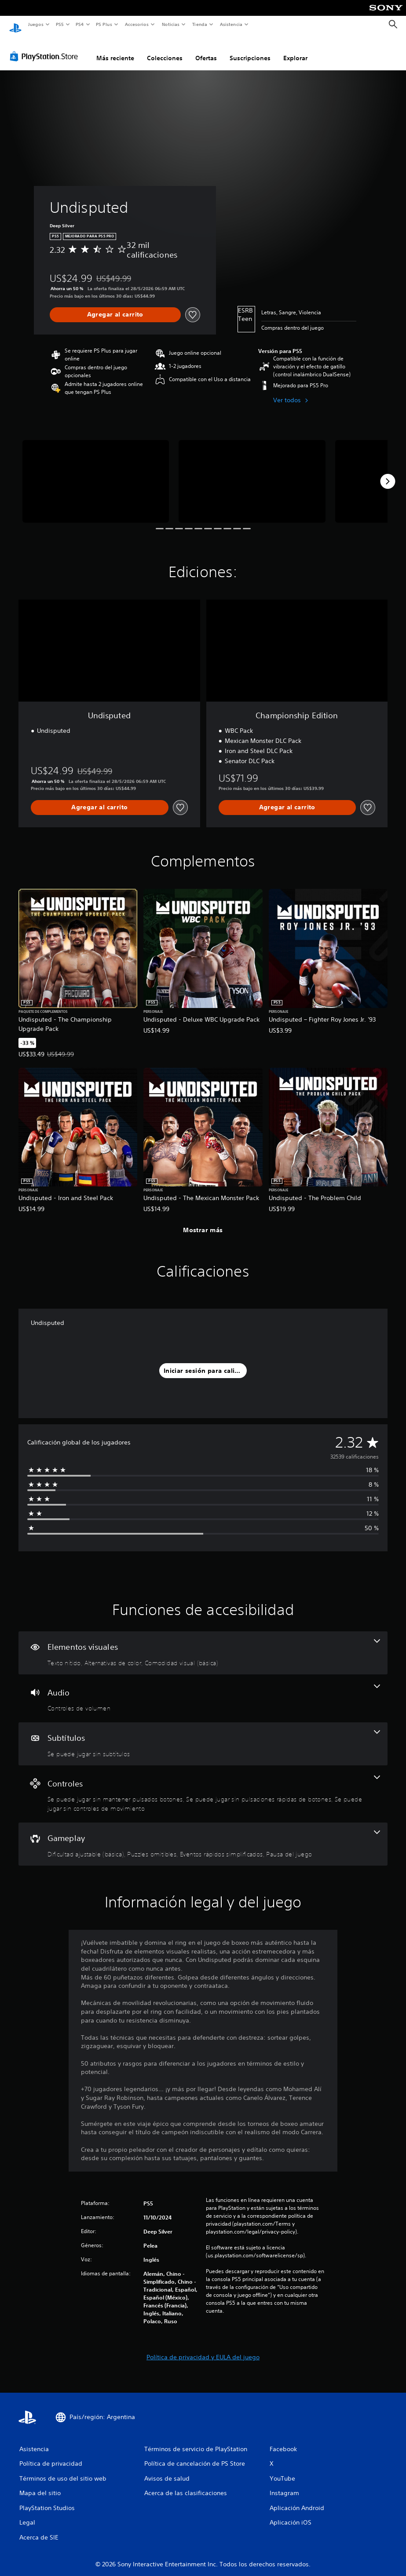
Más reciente (115, 50)
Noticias (171, 24)
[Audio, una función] (203, 1690)
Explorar (295, 50)
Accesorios (137, 24)
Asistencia (230, 24)
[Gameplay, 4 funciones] (203, 1835)
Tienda (199, 24)
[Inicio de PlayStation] (15, 24)
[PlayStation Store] (45, 48)
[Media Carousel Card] (95, 473)
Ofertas (206, 50)
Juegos (35, 24)
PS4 (80, 24)
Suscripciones (250, 50)
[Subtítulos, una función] (203, 1735)
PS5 (60, 24)
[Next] (387, 473)
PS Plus (104, 24)
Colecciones (165, 50)
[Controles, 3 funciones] (203, 1786)
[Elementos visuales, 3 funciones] (203, 1644)
